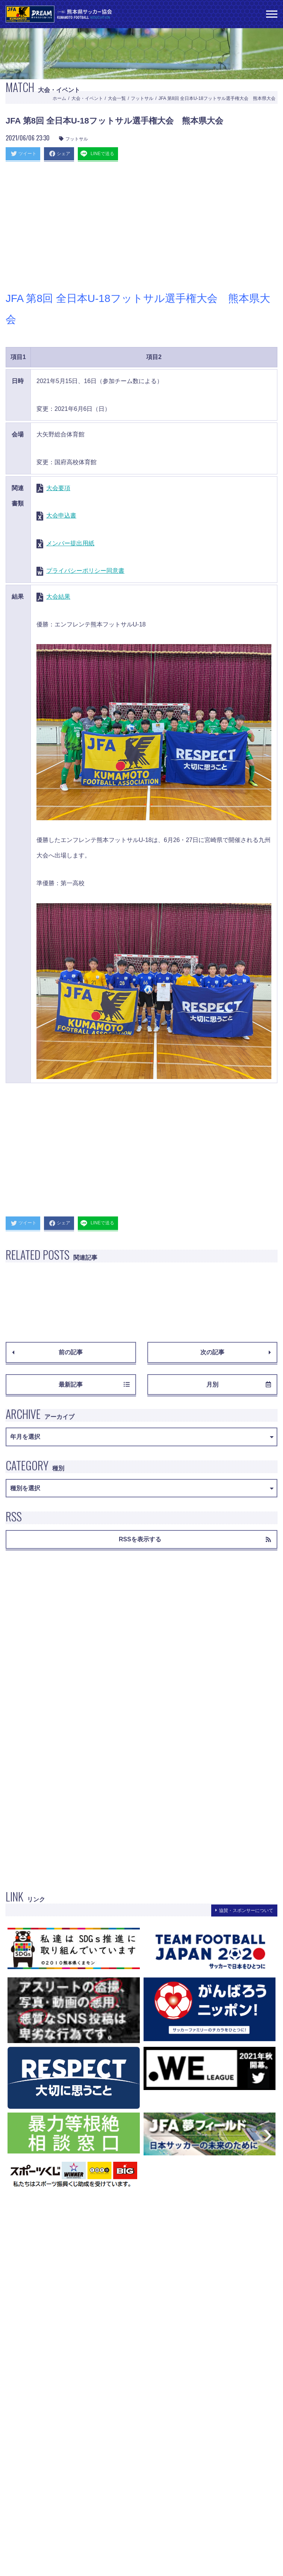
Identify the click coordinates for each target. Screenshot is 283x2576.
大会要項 (58, 488)
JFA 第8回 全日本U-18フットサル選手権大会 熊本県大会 (217, 98)
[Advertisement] (141, 228)
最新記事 (94, 1384)
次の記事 (235, 1352)
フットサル (142, 98)
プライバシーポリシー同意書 (85, 570)
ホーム (59, 98)
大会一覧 (117, 98)
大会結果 (58, 596)
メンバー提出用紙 (70, 543)
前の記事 (47, 1352)
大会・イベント (87, 98)
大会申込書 (61, 515)
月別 (238, 1384)
